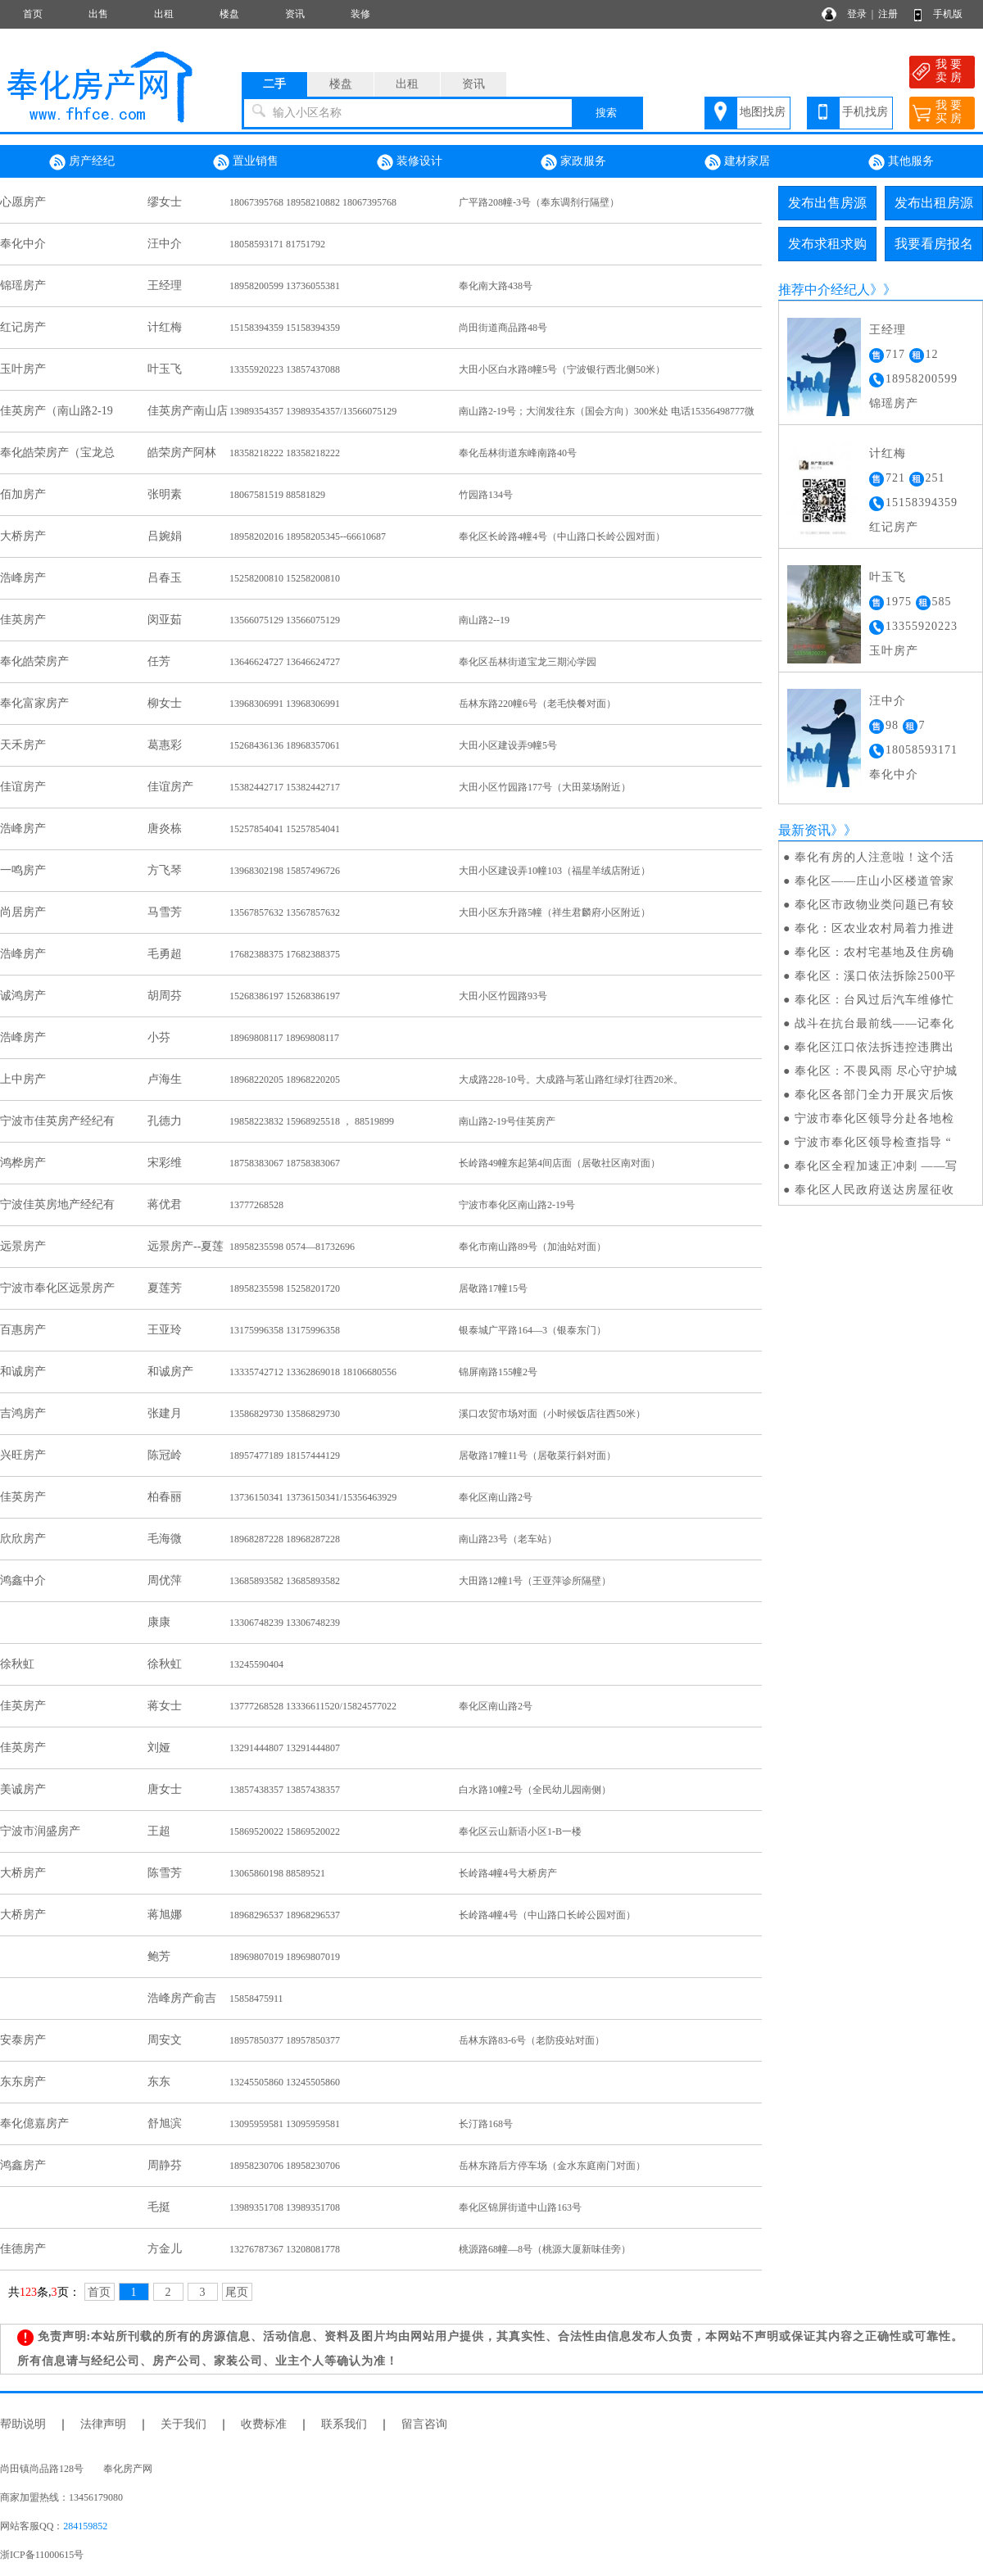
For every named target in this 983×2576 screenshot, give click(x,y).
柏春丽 (164, 1497)
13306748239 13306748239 (284, 1622)
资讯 (295, 14)
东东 (158, 2082)
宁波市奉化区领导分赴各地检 (874, 1118)
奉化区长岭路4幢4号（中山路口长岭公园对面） (562, 536)
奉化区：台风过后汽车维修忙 (874, 1000)
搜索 (606, 112)
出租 (164, 14)
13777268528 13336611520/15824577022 (312, 1706)
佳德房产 (23, 2249)
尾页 (236, 2292)
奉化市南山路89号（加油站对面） (532, 1246)
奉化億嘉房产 (34, 2123)
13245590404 (256, 1664)
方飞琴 (164, 870)
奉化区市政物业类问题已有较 (874, 905)
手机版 (948, 14)
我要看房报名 (934, 244)
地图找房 (763, 112)
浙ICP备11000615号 (42, 2554)
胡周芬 (164, 995)
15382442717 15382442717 (284, 787)
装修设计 (409, 162)
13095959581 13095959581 (284, 2124)
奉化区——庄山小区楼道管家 (874, 881)
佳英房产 (23, 619)
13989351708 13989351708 (284, 2207)
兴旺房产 (23, 1455)
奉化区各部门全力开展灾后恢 (874, 1095)
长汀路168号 (486, 2124)
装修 (360, 14)
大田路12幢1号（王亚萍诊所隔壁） (535, 1581)
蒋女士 (164, 1706)
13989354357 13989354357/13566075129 (312, 411)
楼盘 (229, 14)
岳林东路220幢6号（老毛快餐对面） (537, 703)
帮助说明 (23, 2424)
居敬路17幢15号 (493, 1288)
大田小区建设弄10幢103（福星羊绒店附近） (554, 870)
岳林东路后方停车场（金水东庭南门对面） (552, 2165)
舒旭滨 (164, 2123)
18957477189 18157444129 (284, 1455)
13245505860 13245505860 (284, 2082)
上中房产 (23, 1079)
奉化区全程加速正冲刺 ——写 (876, 1166)
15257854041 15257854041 (284, 829)
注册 (888, 14)
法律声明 (103, 2424)
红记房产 (23, 327)
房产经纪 (82, 162)
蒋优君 (164, 1204)
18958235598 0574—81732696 (292, 1246)
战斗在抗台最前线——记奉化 (874, 1023)
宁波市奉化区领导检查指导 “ (873, 1142)
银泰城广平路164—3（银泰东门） (532, 1330)
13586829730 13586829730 (284, 1413)
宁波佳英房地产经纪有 (57, 1204)
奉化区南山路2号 (495, 1497)
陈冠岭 (164, 1455)
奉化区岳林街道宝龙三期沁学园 (527, 662)
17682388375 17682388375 (284, 954)
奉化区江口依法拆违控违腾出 (874, 1047)
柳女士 (164, 703)
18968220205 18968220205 (284, 1079)
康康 (158, 1622)
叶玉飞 (164, 369)
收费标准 (264, 2424)
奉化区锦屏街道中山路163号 (520, 2207)
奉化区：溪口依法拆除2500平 (875, 976)
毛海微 (164, 1538)
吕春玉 (164, 578)
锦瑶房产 (23, 285)
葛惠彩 (164, 745)
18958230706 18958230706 (284, 2165)
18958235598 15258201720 (284, 1288)
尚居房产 (23, 912)
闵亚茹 (164, 619)
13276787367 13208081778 (284, 2249)
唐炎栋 (164, 828)
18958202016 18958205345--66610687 (307, 536)
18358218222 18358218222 (284, 453)
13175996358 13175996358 (284, 1330)
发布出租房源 (934, 203)
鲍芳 (158, 1956)
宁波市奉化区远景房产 (57, 1288)
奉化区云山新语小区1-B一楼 (520, 1831)
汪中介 (164, 244)
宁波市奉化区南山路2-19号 (517, 1205)
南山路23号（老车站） (508, 1539)
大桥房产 (23, 536)
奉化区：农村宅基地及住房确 (874, 952)
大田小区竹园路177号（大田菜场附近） (545, 787)
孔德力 (164, 1121)
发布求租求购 (827, 244)
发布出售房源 (827, 203)
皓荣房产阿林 (181, 452)
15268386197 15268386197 (284, 996)
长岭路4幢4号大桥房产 (508, 1873)
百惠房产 (23, 1330)
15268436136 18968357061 (284, 745)
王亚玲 (164, 1330)
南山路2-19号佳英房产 (507, 1121)
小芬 (158, 1037)
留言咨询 (424, 2424)
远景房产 (23, 1246)
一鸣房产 (23, 870)
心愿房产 (23, 202)
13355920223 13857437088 (284, 369)
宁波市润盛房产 (40, 1831)
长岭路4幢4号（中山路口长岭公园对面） (547, 1915)
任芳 (158, 661)
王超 (158, 1831)
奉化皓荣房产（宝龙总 (57, 452)
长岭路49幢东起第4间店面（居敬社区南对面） (559, 1163)
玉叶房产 (23, 369)
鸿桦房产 (23, 1163)
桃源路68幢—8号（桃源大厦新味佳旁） (545, 2249)
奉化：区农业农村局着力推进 (874, 928)
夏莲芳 (164, 1288)
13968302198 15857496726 (284, 870)
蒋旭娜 (164, 1914)
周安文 (164, 2040)
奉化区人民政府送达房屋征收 (874, 1190)
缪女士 (164, 202)
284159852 (85, 2526)
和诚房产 (23, 1371)
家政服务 (573, 162)
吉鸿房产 (23, 1413)
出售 (98, 14)
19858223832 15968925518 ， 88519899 (311, 1121)
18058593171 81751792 (277, 244)
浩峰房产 (23, 578)
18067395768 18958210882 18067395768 (312, 202)
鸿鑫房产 (23, 2165)
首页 (33, 14)
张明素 (164, 494)
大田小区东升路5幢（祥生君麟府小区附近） (554, 912)
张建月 (164, 1413)
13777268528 (256, 1205)
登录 (857, 14)
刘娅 (158, 1747)
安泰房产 (23, 2040)
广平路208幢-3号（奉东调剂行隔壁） (539, 202)
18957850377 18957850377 (284, 2040)
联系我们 (344, 2424)
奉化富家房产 (34, 703)
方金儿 (164, 2249)
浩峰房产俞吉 (181, 1998)
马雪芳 (164, 912)
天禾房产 (23, 745)
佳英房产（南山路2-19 (56, 411)
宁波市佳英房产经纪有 (57, 1121)
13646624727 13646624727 (284, 662)
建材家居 (737, 162)
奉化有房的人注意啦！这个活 (874, 857)
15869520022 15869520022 (284, 1831)
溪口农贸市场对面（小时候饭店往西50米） (552, 1413)
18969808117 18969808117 (284, 1038)
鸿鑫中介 (23, 1580)
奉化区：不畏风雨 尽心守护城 (876, 1071)
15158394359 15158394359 (284, 327)
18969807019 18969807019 (284, 1957)
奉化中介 (23, 244)
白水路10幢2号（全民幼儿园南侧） (535, 1789)
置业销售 (246, 162)
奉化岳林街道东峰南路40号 (518, 453)
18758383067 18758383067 (284, 1163)
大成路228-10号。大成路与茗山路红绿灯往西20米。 (571, 1079)
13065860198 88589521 (277, 1873)
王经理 (164, 285)
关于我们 (183, 2424)
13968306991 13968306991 (284, 703)
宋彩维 (164, 1163)
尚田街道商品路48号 (503, 327)
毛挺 (158, 2207)
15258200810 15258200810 (284, 578)
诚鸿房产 (23, 995)
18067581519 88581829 (277, 494)
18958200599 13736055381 (284, 286)
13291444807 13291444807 (284, 1748)
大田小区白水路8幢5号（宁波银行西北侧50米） (562, 369)
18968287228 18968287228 (284, 1539)
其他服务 (901, 162)
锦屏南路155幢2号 (498, 1372)
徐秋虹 (17, 1664)
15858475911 (256, 1998)
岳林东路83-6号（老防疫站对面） (532, 2040)
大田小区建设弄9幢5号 (508, 745)
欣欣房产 (23, 1538)
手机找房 (865, 112)
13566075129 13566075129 (284, 620)
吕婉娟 (164, 536)
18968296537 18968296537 (284, 1915)
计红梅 (164, 327)
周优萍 (164, 1580)
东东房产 (23, 2082)
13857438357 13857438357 (284, 1789)
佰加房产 (23, 494)
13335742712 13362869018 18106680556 (312, 1372)
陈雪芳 (164, 1873)
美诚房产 (23, 1789)
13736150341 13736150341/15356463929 (312, 1497)
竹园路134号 (486, 494)
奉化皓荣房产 (34, 661)
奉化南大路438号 (495, 286)
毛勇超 (164, 954)
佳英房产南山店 (187, 411)
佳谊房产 (23, 787)
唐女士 (164, 1789)
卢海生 (164, 1079)
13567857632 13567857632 (284, 912)
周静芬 (164, 2165)
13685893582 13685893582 (284, 1581)
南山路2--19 (484, 620)
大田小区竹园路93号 (503, 996)
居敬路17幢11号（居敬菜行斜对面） (537, 1455)
